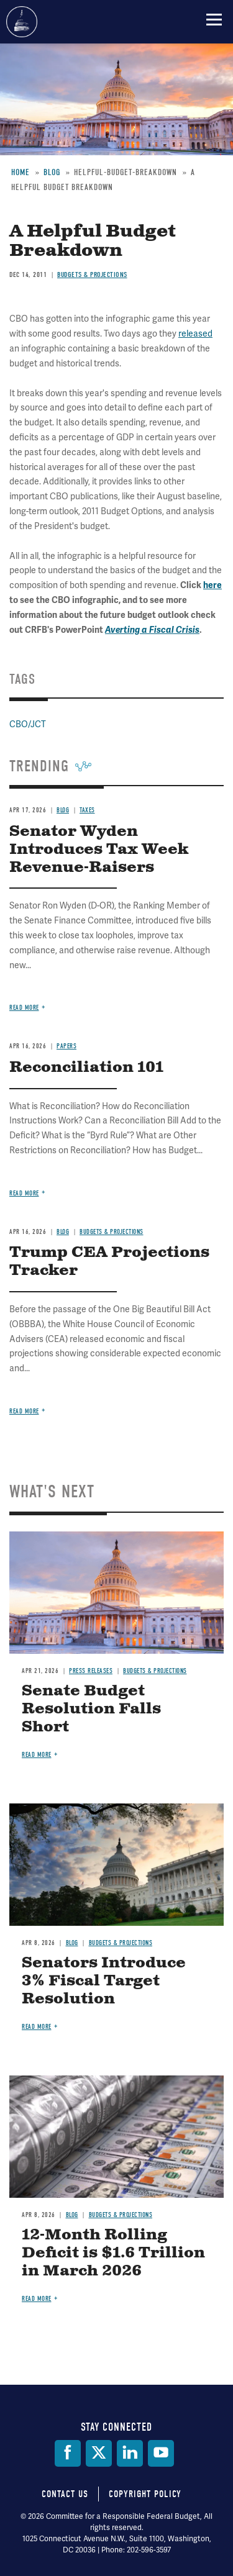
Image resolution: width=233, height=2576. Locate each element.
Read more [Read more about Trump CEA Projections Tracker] (24, 1411)
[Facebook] (68, 2453)
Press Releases (90, 1671)
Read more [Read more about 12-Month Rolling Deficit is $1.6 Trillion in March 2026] (37, 2299)
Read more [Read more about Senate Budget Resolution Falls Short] (37, 1755)
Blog (72, 1943)
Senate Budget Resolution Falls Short (91, 1709)
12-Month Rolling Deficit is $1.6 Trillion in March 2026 (113, 2253)
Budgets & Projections (155, 1671)
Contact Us (65, 2494)
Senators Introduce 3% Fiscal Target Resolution (104, 1981)
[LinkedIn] (130, 2453)
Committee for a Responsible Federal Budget (21, 21)
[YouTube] (161, 2453)
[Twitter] (99, 2453)
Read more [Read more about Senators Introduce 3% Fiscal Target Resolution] (37, 2027)
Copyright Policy (145, 2494)
